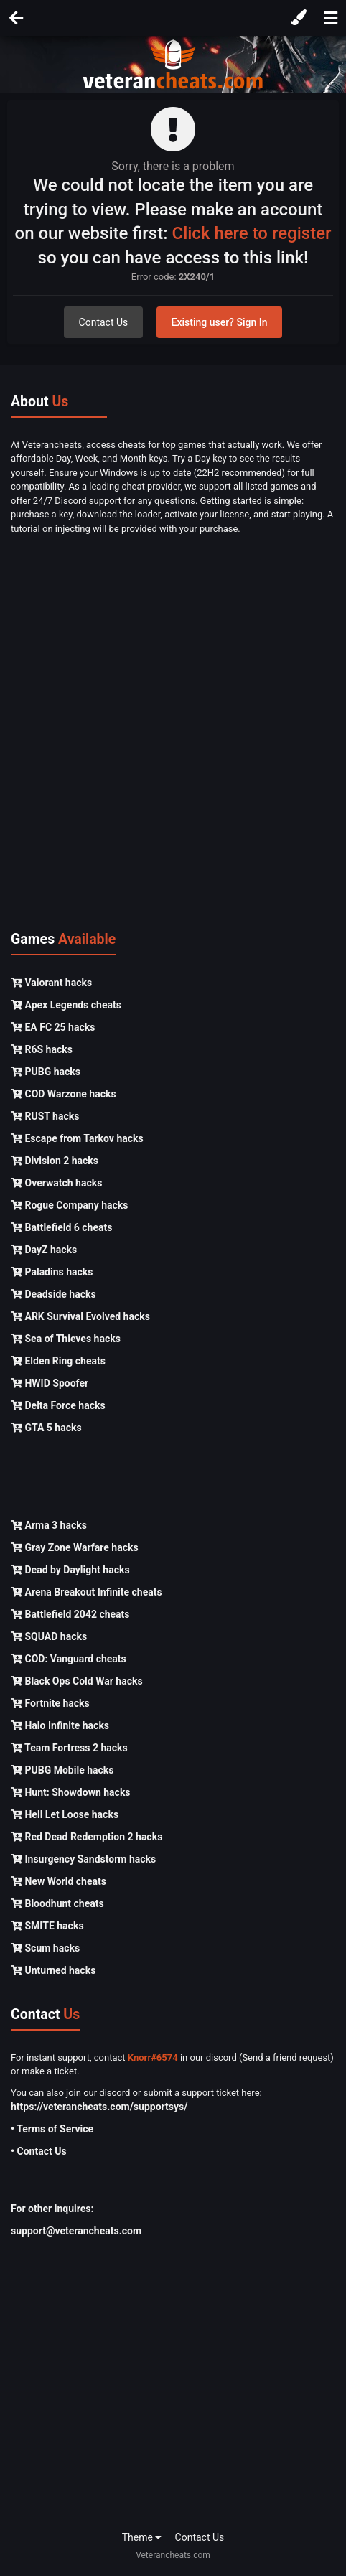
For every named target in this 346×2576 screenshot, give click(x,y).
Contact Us (103, 322)
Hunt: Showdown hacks (71, 1792)
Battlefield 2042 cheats (70, 1614)
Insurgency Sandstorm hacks (83, 1859)
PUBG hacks (45, 1071)
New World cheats (58, 1881)
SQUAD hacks (49, 1636)
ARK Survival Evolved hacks (80, 1316)
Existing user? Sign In (220, 322)
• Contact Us (39, 2151)
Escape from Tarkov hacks (77, 1138)
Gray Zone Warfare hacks (75, 1547)
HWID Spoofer (49, 1383)
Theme (142, 2537)
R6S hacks (42, 1049)
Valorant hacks (51, 982)
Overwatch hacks (56, 1183)
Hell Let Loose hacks (64, 1814)
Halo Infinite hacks (60, 1725)
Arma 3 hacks (49, 1525)
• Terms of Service (52, 2129)
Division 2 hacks (54, 1160)
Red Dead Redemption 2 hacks (86, 1836)
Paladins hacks (52, 1272)
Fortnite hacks (50, 1703)
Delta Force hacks (58, 1405)
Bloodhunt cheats (57, 1903)
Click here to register (251, 233)
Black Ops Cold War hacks (77, 1681)
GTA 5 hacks (46, 1427)
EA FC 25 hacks (53, 1027)
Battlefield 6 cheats (61, 1227)
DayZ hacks (44, 1249)
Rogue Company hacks (69, 1205)
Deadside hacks (53, 1294)
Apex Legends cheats (66, 1005)
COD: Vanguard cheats (68, 1658)
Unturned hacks (53, 1970)
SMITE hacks (47, 1925)
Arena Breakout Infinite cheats (86, 1592)
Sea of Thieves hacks (66, 1338)
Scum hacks (45, 1948)
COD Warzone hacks (63, 1094)
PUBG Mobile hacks (62, 1770)
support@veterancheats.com (76, 2231)
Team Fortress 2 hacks (69, 1747)
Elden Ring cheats (58, 1361)
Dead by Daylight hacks (70, 1569)
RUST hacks (45, 1116)
